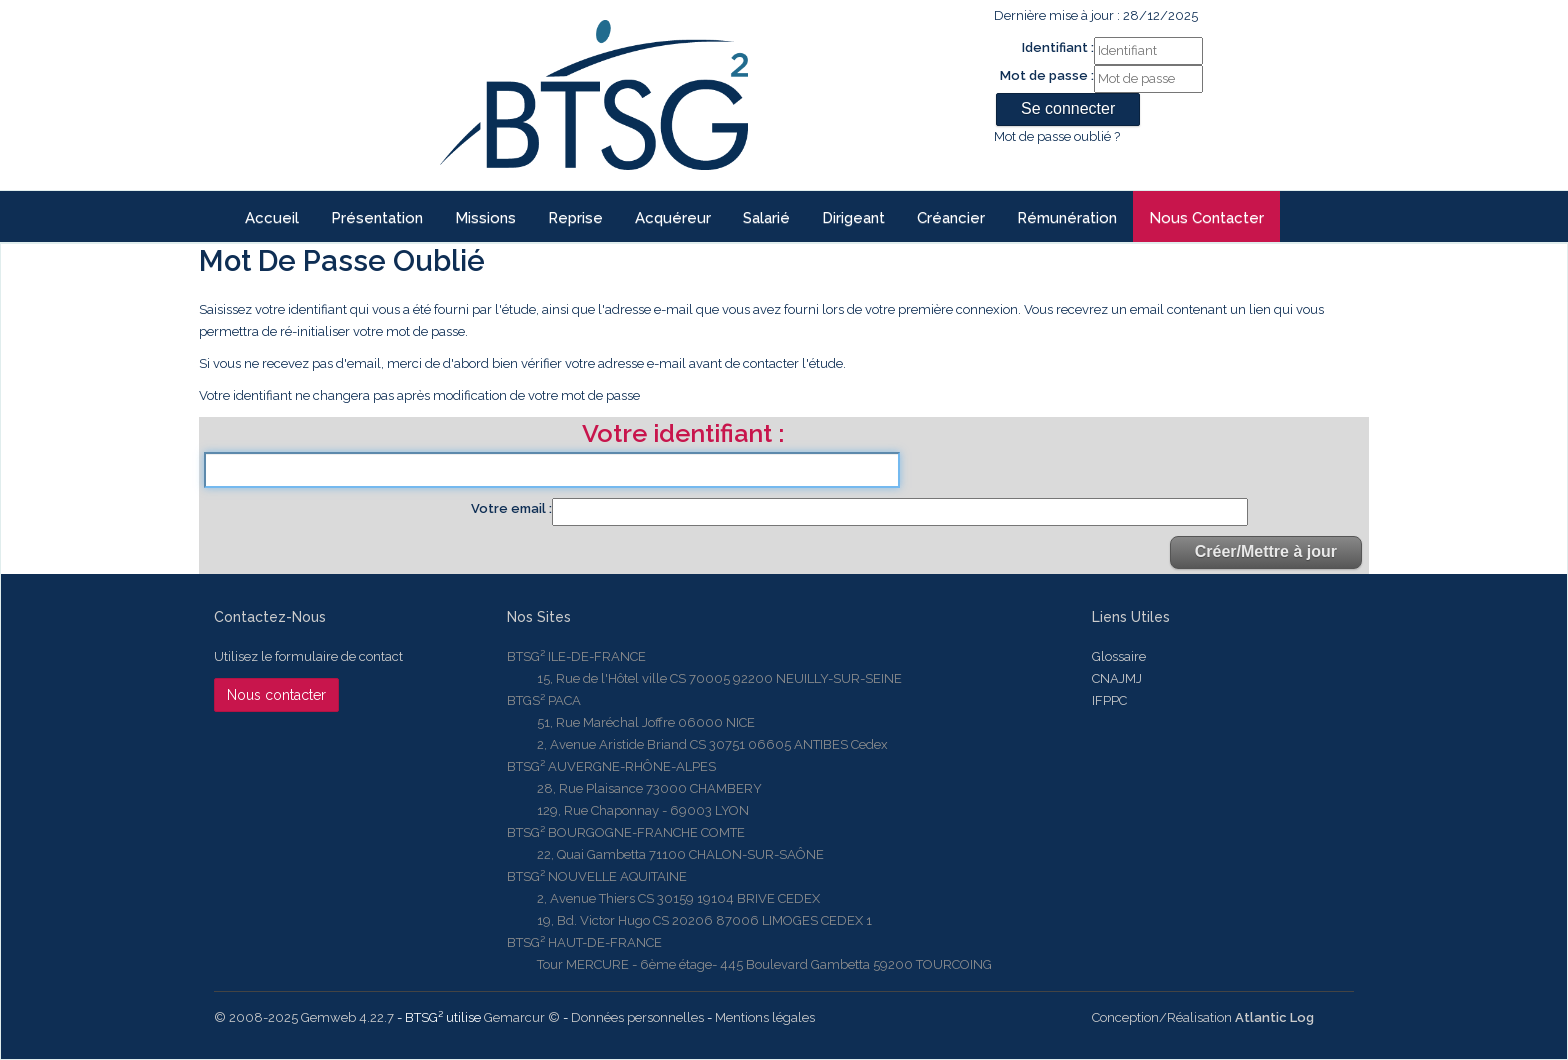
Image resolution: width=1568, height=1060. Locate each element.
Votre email (510, 508)
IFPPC (1109, 700)
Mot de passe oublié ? (1057, 136)
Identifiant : (1058, 47)
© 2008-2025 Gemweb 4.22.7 (304, 1017)
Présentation (377, 218)
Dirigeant (853, 218)
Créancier (951, 218)
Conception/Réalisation (1203, 1017)
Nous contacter (1206, 218)
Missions (485, 218)
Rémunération (1067, 218)
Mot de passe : (1047, 75)
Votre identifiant (680, 435)
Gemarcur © (522, 1017)
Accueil (272, 218)
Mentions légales (765, 1017)
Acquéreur (673, 218)
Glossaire (1119, 656)
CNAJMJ (1117, 678)
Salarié (766, 218)
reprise (575, 218)
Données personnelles (637, 1017)
